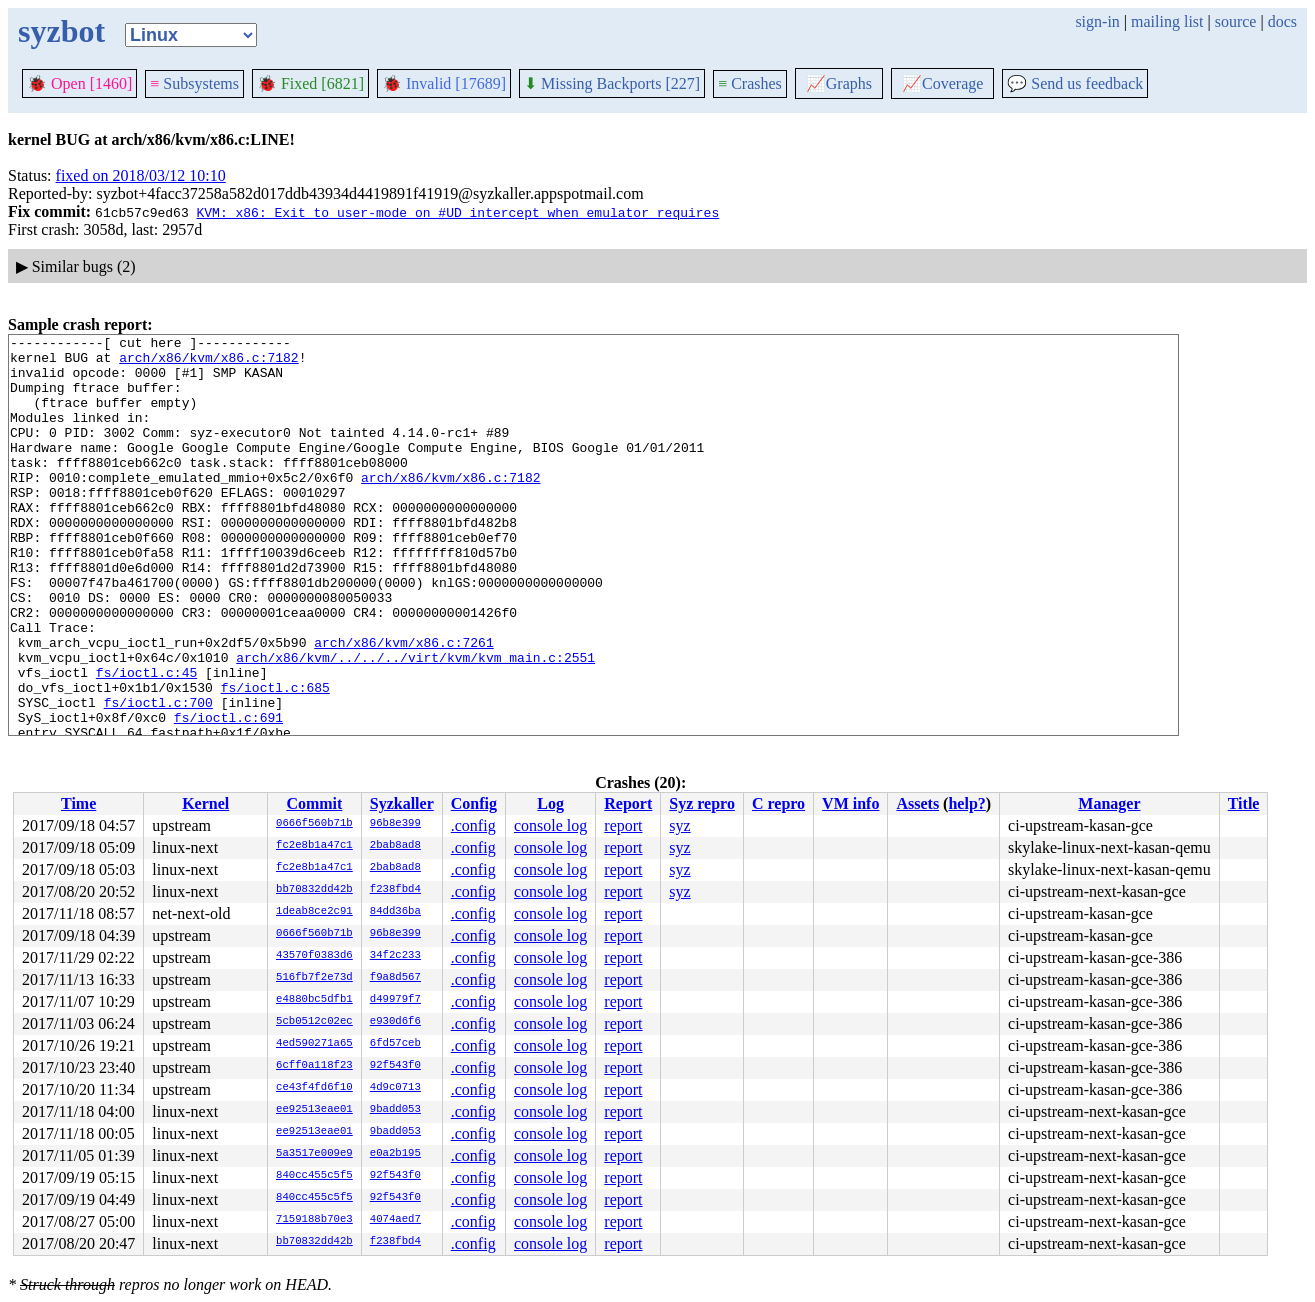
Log (550, 803)
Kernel (205, 803)
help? (966, 803)
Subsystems (194, 83)
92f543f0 (395, 1066)
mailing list (1167, 21)
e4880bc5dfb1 (314, 1000)
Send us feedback (1075, 83)
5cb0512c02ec (314, 1022)
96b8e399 (395, 824)
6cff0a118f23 (314, 1066)
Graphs (839, 83)
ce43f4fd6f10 (314, 1088)
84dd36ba (395, 912)
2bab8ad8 (395, 846)
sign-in (1097, 21)
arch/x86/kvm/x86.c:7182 (208, 363)
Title (1244, 803)
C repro (778, 803)
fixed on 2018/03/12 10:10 (141, 175)
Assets (917, 803)
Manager (1109, 803)
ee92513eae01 (314, 1110)
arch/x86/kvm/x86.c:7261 (403, 705)
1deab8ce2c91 (314, 912)
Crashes (750, 83)
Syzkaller (402, 803)
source (1236, 21)
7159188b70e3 (314, 1220)
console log (550, 825)
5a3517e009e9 (314, 1154)
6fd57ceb (395, 1044)
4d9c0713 (395, 1088)
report (623, 825)
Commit (314, 803)
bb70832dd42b (314, 890)
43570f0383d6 (314, 956)
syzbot (61, 31)
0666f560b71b (314, 824)
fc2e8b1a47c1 (314, 846)
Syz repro (702, 803)
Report (628, 803)
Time (78, 803)
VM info (850, 803)
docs (1282, 21)
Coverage (942, 83)
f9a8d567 (395, 978)
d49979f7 (395, 1000)
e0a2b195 (395, 1154)
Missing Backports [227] (612, 83)
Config (474, 803)
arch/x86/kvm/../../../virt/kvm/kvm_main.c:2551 (415, 723)
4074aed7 (395, 1220)
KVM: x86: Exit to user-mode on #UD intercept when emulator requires (457, 212)
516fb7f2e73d (314, 978)
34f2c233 (395, 956)
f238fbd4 (395, 890)
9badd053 (395, 1110)
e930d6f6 (395, 1022)
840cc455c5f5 (314, 1176)
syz (679, 825)
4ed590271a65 (314, 1044)
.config (473, 825)
